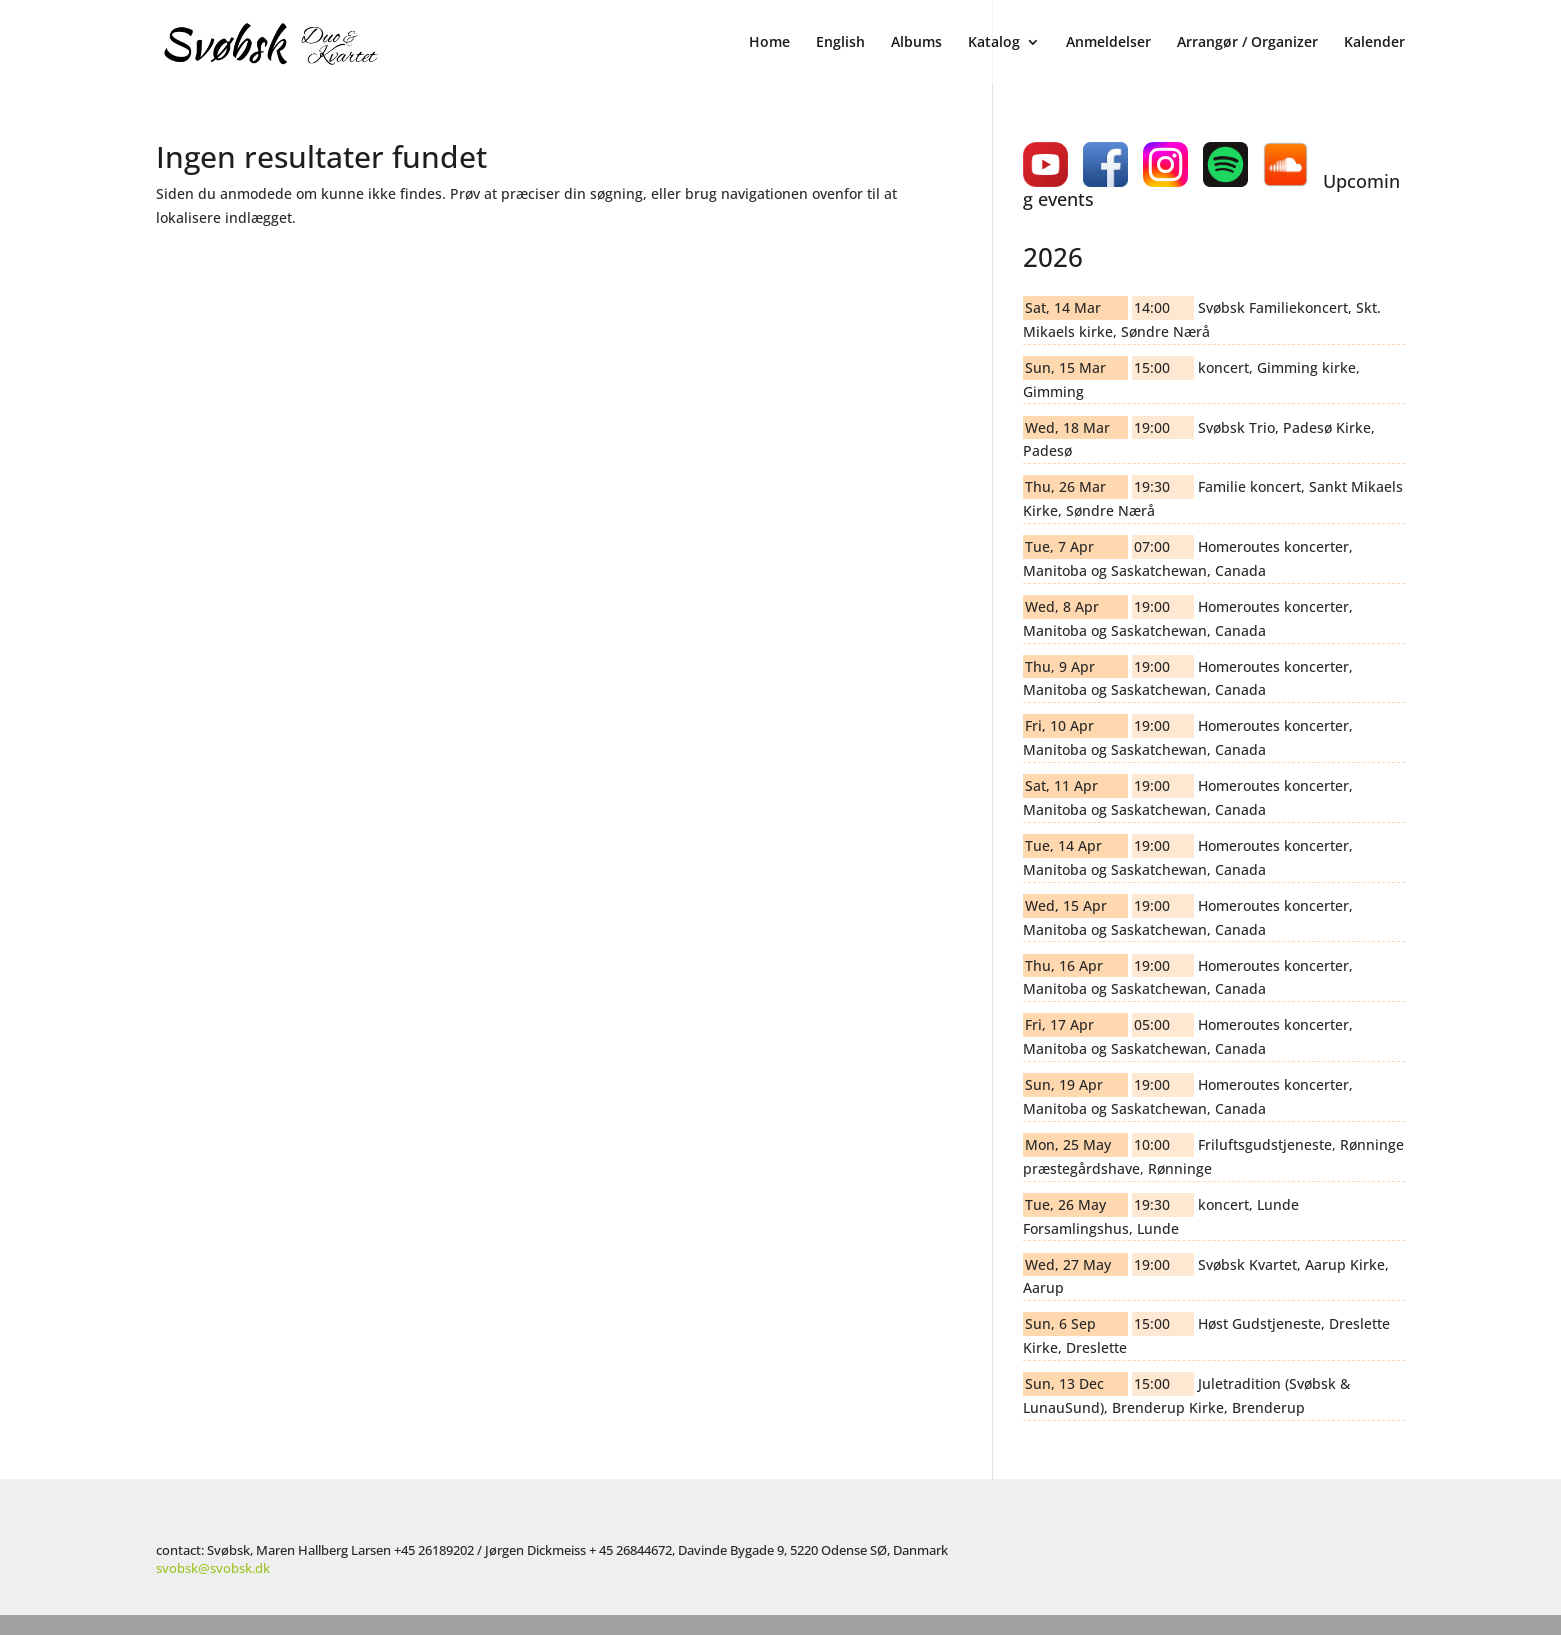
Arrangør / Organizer (1247, 42)
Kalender (1374, 42)
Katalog (994, 42)
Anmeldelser (1108, 42)
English (840, 42)
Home (769, 42)
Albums (916, 42)
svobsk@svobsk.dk (213, 1568)
